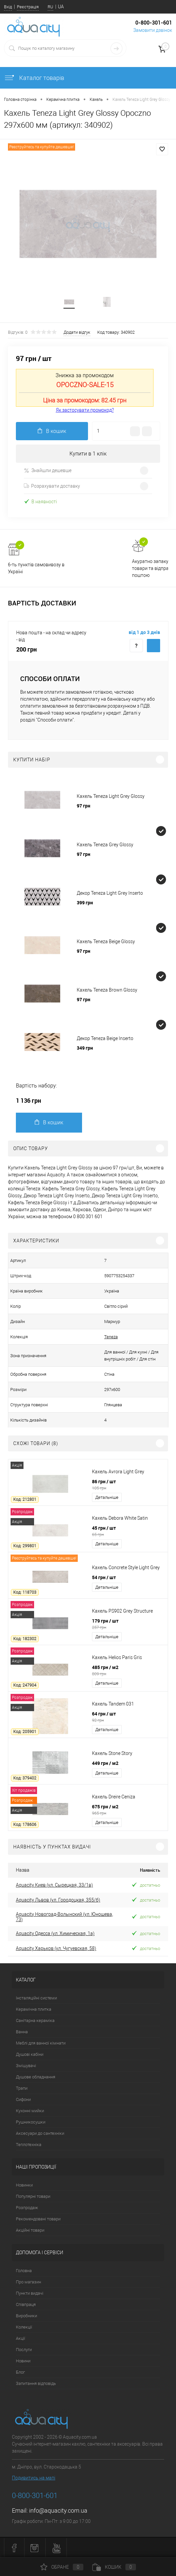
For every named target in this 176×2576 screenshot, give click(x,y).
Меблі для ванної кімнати (41, 2043)
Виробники (26, 2315)
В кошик (49, 1122)
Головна (24, 2270)
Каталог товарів (34, 77)
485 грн (127, 1670)
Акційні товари (30, 2230)
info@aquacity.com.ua (58, 2510)
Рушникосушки (30, 2122)
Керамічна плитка (33, 2009)
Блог (20, 2372)
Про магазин (28, 2281)
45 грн (127, 1531)
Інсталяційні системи (36, 1997)
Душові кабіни (29, 2054)
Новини (23, 2360)
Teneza (111, 1336)
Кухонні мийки (30, 2110)
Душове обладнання (35, 2076)
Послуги (24, 2349)
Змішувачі (26, 2065)
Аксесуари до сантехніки (40, 2133)
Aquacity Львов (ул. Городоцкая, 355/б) (58, 1900)
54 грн (104, 1577)
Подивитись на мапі (33, 2477)
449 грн (105, 1763)
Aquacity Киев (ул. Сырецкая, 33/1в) (54, 1885)
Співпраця (26, 2304)
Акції (20, 2338)
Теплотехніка (28, 2144)
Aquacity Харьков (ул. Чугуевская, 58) (56, 1948)
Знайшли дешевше (47, 470)
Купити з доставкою (153, 645)
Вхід (8, 6)
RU (50, 6)
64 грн (127, 1716)
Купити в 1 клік (88, 454)
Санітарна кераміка (35, 2020)
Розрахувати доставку (52, 486)
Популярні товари (33, 2196)
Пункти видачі (29, 2293)
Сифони (23, 2099)
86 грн (127, 1484)
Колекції (24, 2327)
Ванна (22, 2031)
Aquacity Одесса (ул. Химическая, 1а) (55, 1933)
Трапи (21, 2088)
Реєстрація (28, 6)
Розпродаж (27, 2207)
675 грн (127, 1809)
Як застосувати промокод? (85, 410)
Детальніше (106, 1497)
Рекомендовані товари (38, 2218)
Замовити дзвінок (152, 30)
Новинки (24, 2185)
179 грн (127, 1624)
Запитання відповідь (36, 2383)
